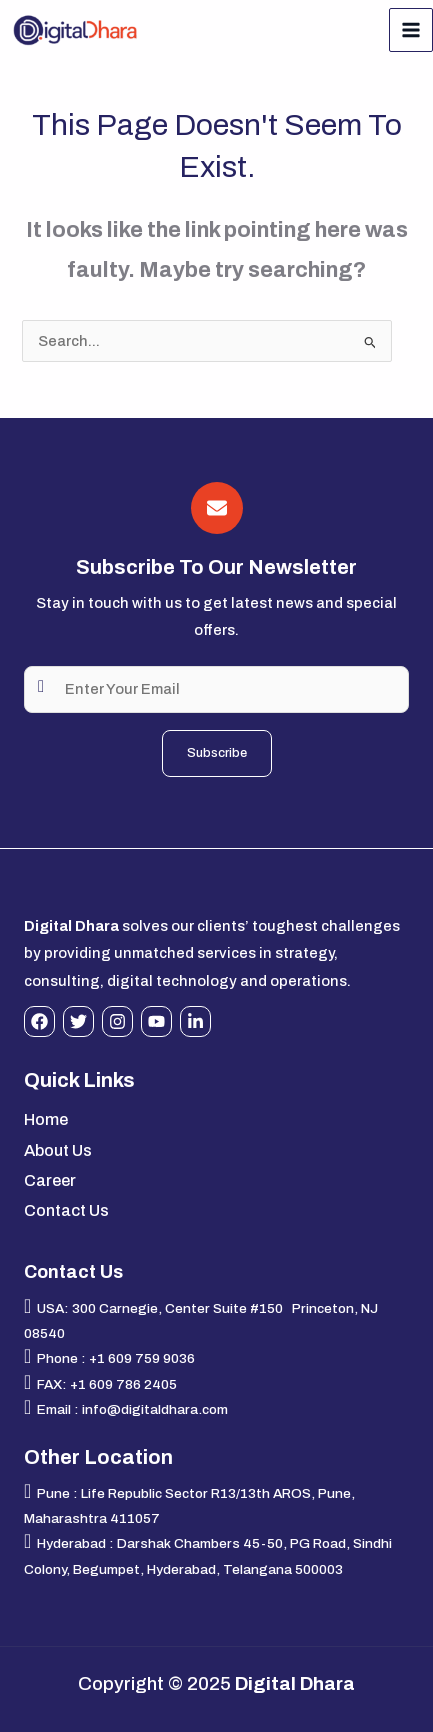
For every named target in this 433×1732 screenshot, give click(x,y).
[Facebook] (39, 1021)
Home (46, 1119)
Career (50, 1180)
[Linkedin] (195, 1021)
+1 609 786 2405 (123, 1384)
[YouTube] (156, 1021)
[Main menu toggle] (411, 30)
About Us (58, 1150)
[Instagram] (117, 1021)
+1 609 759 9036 (142, 1358)
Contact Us (66, 1210)
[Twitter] (78, 1021)
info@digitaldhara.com (155, 1409)
